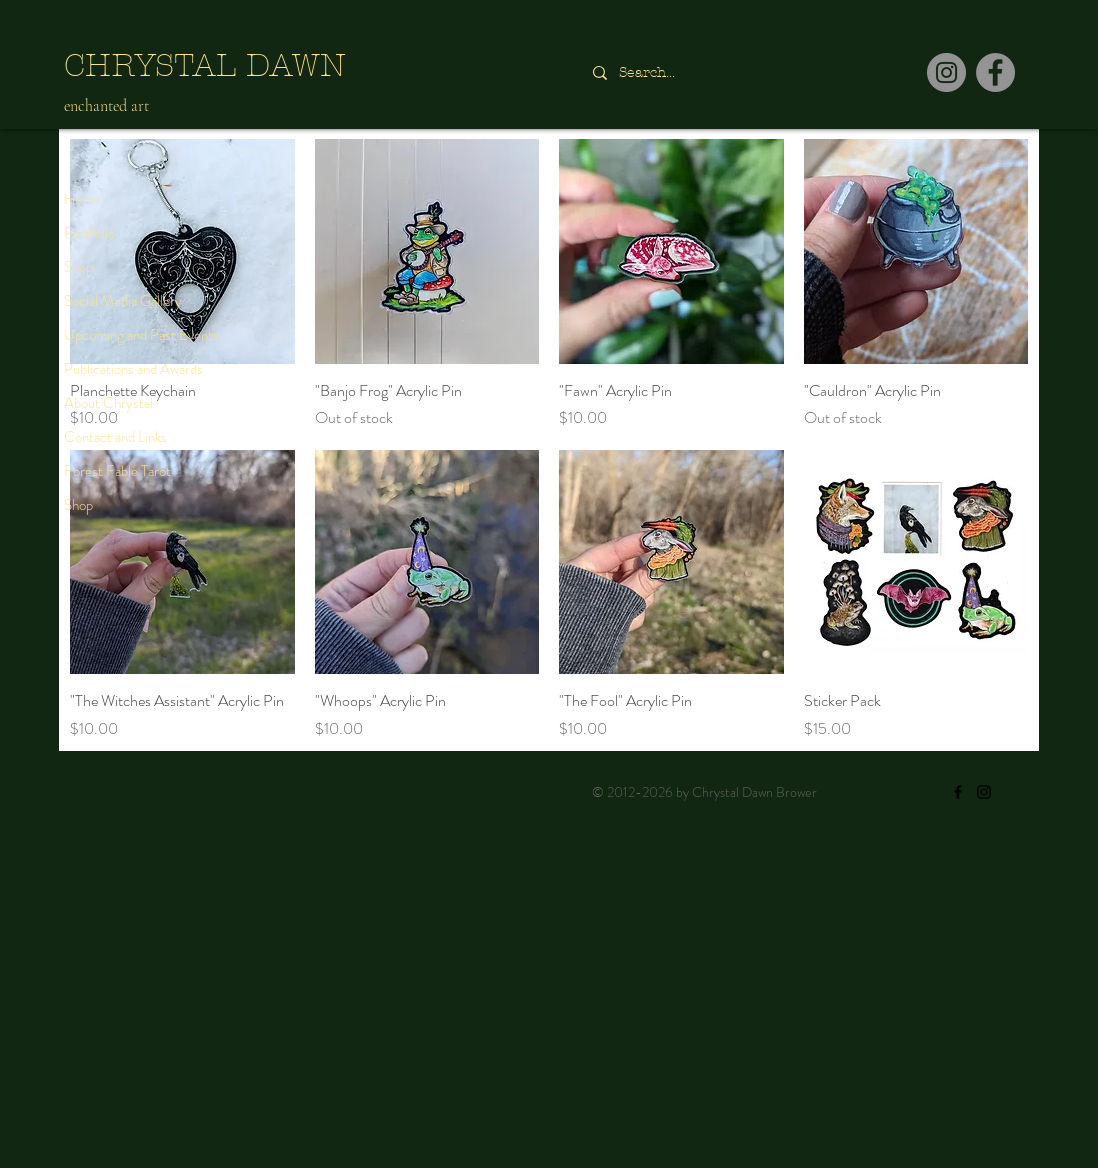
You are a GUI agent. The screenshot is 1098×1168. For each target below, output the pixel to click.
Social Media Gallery (123, 301)
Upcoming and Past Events (141, 335)
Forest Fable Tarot (117, 471)
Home (82, 199)
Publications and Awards (133, 369)
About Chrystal (108, 403)
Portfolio (89, 233)
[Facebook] (995, 72)
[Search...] (731, 72)
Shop (78, 267)
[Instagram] (946, 72)
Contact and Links (115, 437)
